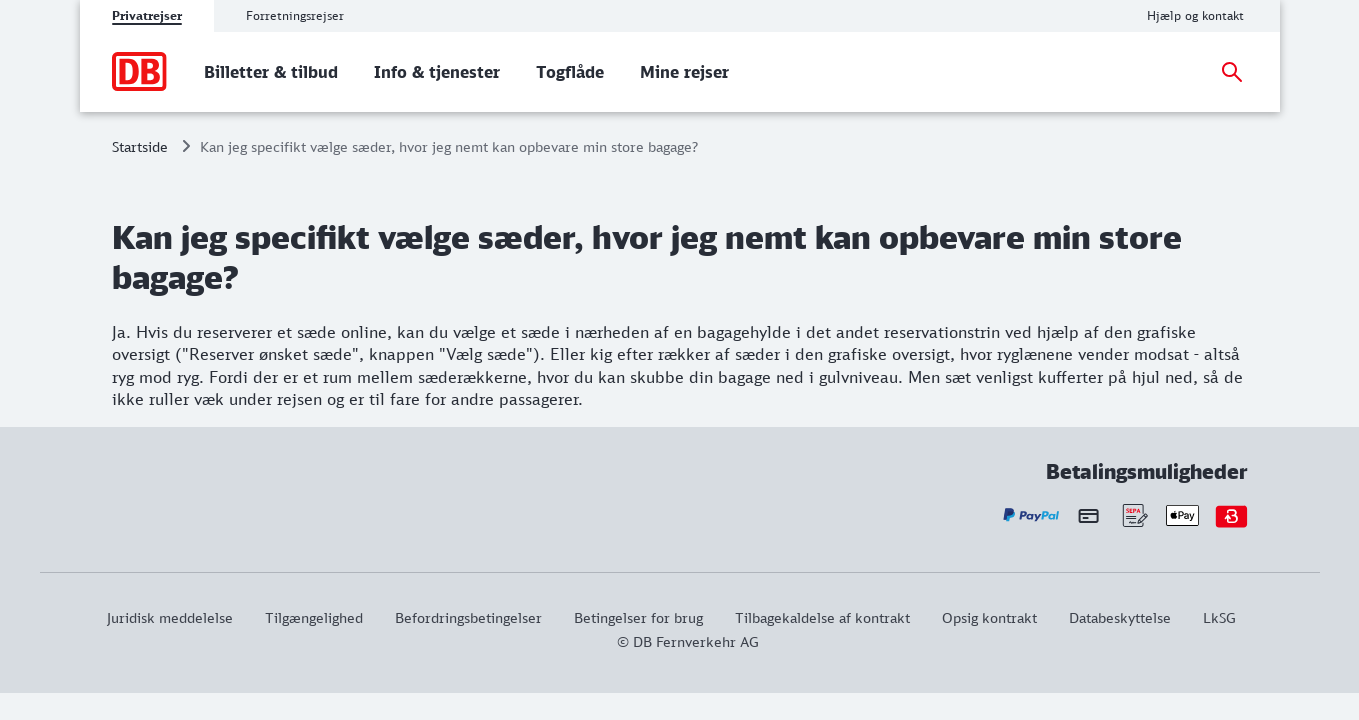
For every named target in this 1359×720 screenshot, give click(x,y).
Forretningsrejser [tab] (295, 15)
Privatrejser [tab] (147, 15)
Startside (140, 146)
